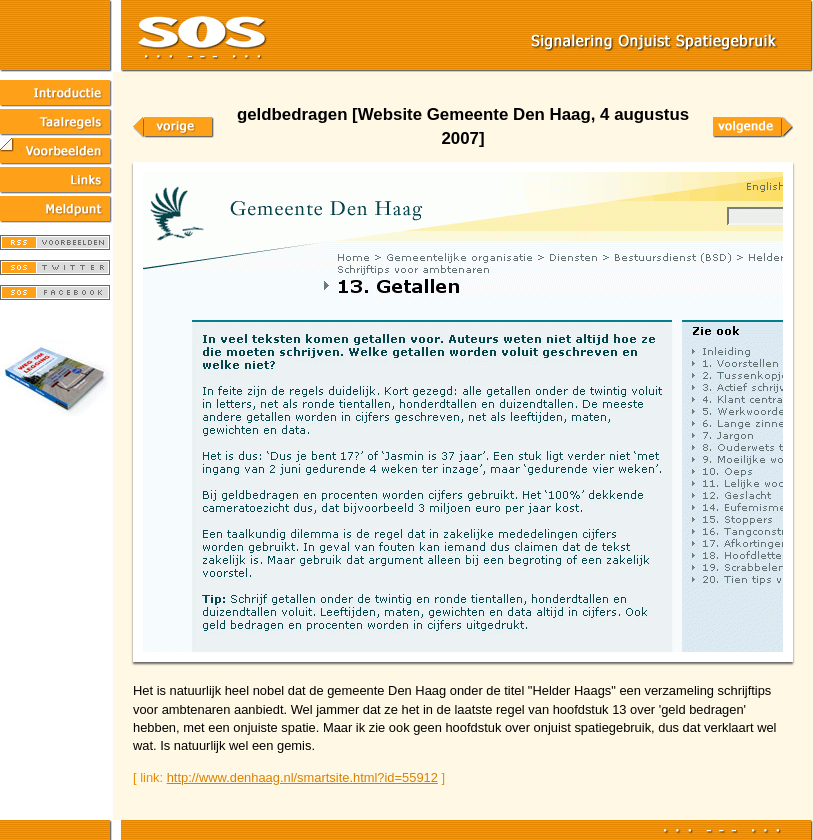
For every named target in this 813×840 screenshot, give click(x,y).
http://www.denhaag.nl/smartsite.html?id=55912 (302, 777)
